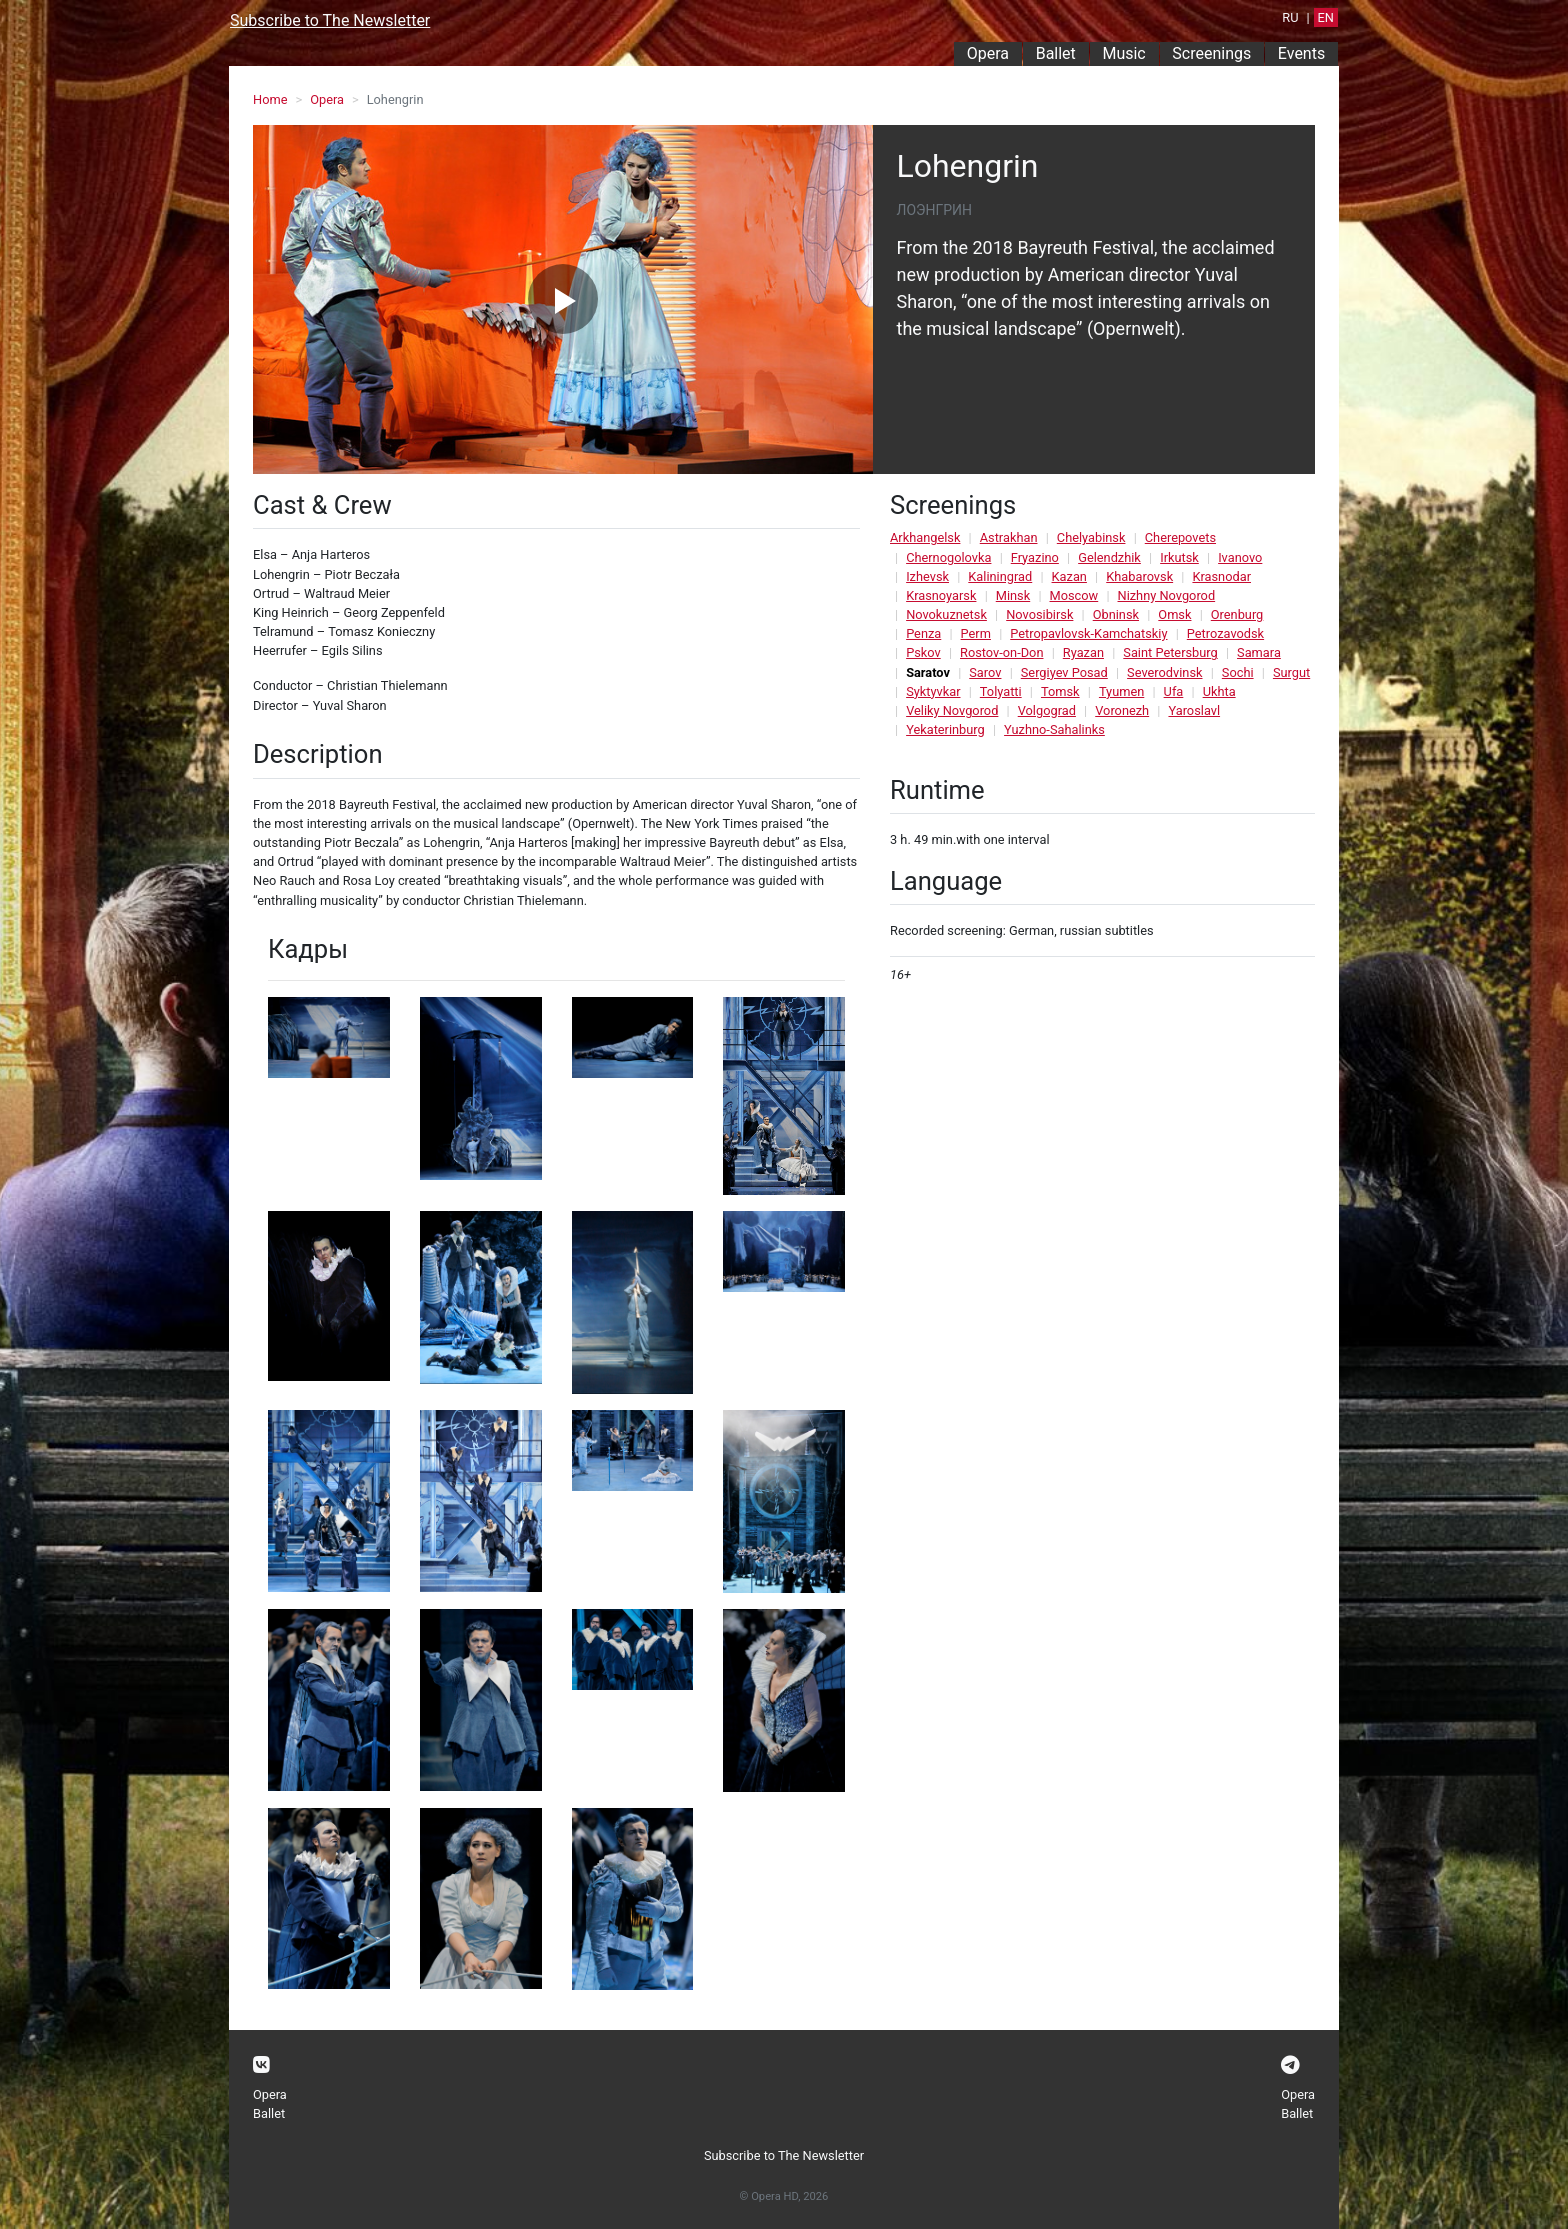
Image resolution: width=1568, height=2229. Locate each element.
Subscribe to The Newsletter (330, 20)
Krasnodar (1221, 576)
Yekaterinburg (945, 729)
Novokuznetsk (946, 614)
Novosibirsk (1039, 614)
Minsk (1013, 595)
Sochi (1238, 672)
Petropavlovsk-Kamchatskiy (1088, 633)
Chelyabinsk (1091, 537)
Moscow (1074, 595)
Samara (1259, 652)
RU (1290, 17)
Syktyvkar (933, 691)
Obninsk (1116, 614)
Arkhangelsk (925, 537)
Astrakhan (1009, 537)
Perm (976, 633)
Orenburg (1237, 614)
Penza (923, 633)
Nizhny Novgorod (1167, 595)
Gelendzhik (1109, 557)
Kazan (1069, 576)
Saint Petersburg (1170, 652)
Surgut (1291, 672)
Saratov (928, 672)
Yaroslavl (1194, 710)
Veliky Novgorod (952, 710)
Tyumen (1121, 691)
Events (1301, 53)
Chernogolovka (948, 557)
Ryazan (1083, 652)
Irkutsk (1179, 557)
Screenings (1211, 53)
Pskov (923, 652)
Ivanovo (1240, 557)
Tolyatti (1001, 691)
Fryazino (1035, 557)
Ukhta (1219, 691)
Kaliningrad (1000, 576)
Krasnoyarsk (941, 595)
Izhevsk (927, 576)
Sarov (985, 672)
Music (1123, 53)
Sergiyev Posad (1064, 672)
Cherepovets (1180, 537)
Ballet (1056, 53)
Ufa (1174, 691)
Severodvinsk (1164, 672)
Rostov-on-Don (1001, 652)
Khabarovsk (1139, 576)
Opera (988, 53)
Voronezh (1122, 710)
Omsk (1174, 614)
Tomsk (1060, 691)
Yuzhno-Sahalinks (1054, 729)
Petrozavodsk (1225, 633)
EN (1326, 17)
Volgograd (1047, 710)
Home (270, 99)
